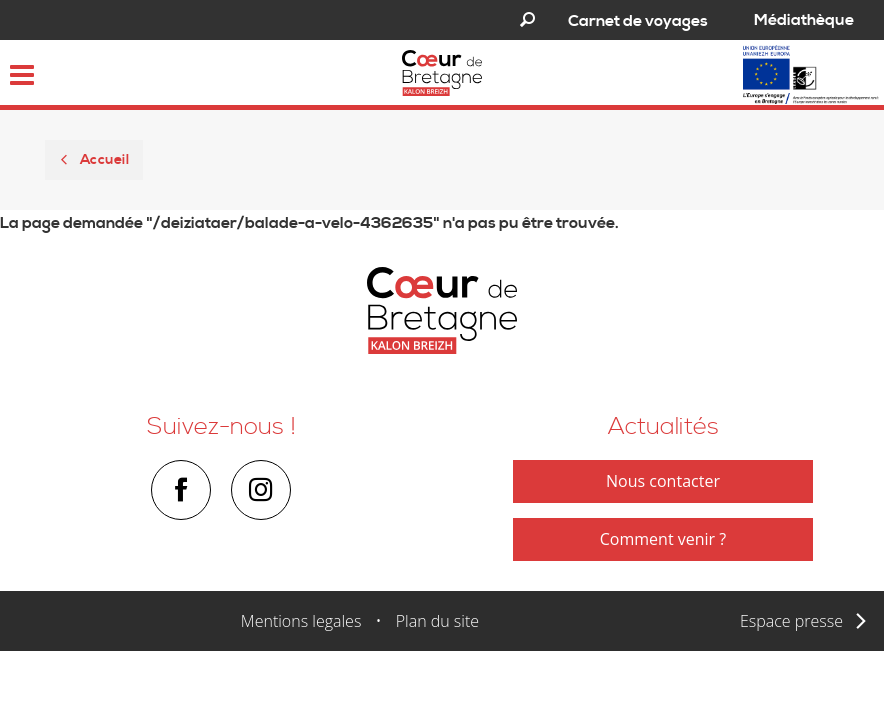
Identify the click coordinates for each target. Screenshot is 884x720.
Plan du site (437, 621)
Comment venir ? (663, 539)
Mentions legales (301, 621)
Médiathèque (804, 20)
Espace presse (791, 621)
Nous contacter (663, 481)
